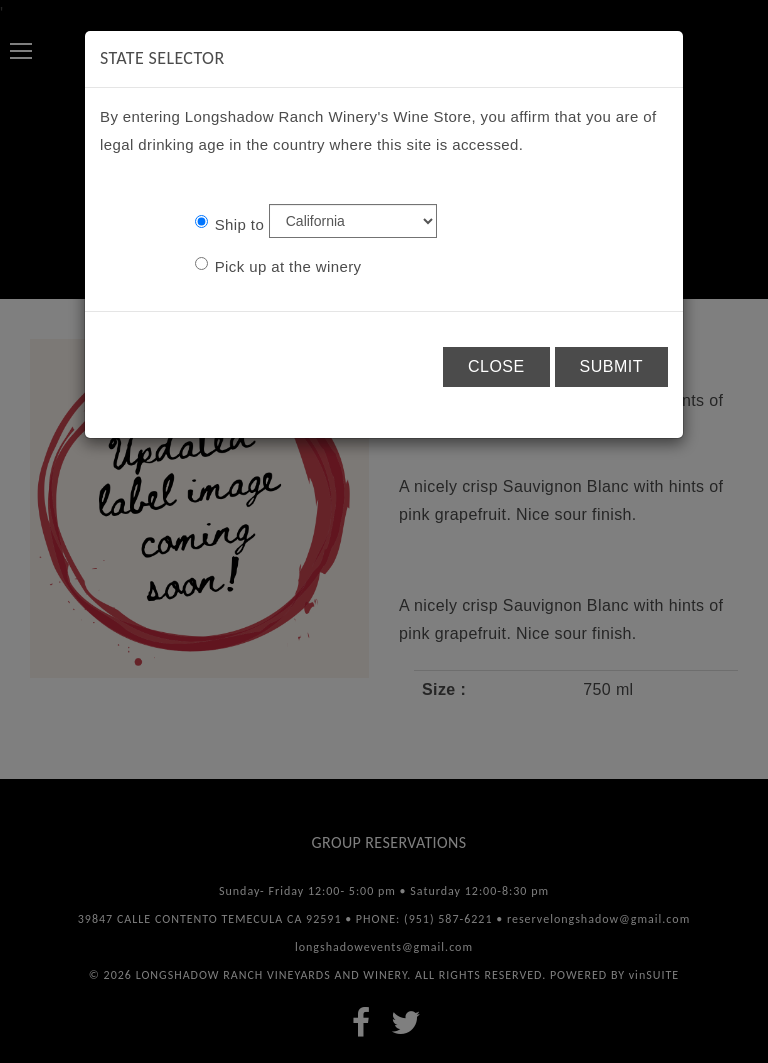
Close (496, 366)
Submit (611, 366)
